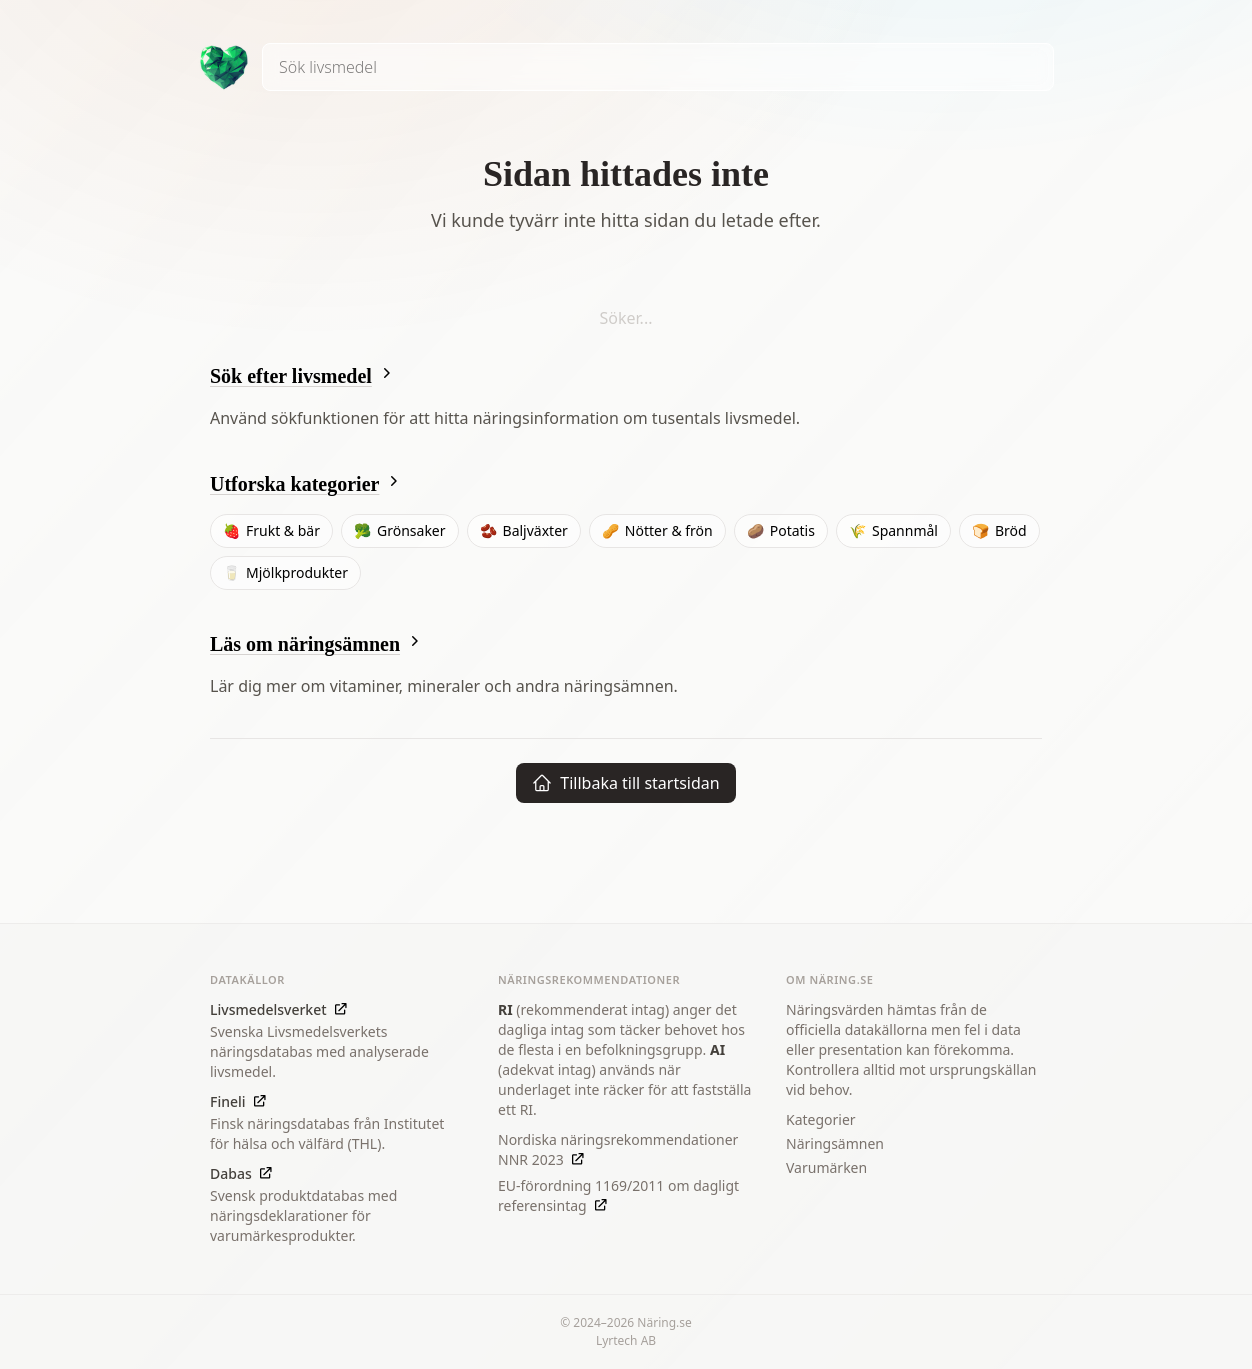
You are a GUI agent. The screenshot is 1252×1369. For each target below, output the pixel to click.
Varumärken (826, 1167)
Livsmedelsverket (268, 1009)
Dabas (231, 1173)
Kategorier (821, 1119)
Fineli (228, 1101)
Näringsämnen (835, 1143)
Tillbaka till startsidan (625, 783)
